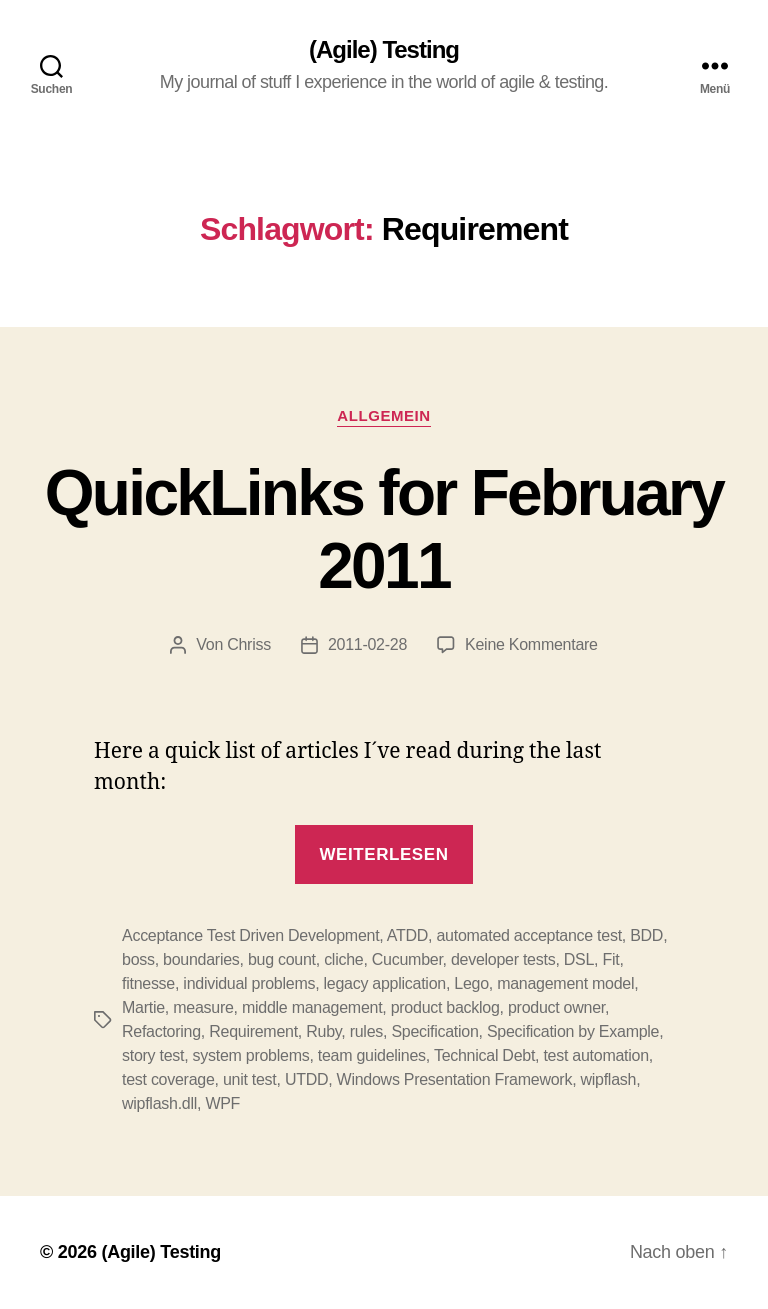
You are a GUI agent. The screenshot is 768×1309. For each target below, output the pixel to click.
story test (153, 1055)
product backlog (445, 1007)
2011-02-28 (367, 644)
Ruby (323, 1031)
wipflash (609, 1079)
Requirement (253, 1031)
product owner (556, 1007)
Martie (143, 1007)
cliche (343, 959)
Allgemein (383, 415)
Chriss (249, 644)
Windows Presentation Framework (455, 1079)
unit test (250, 1079)
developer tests (503, 959)
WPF (222, 1103)
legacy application (385, 983)
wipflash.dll (159, 1103)
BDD (646, 935)
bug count (282, 959)
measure (203, 1007)
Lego (471, 983)
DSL (579, 959)
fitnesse (148, 983)
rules (366, 1031)
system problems (251, 1055)
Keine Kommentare (531, 644)
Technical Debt (484, 1055)
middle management (312, 1007)
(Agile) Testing (384, 50)
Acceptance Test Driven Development (250, 935)
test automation (595, 1055)
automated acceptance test (528, 935)
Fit (610, 959)
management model (565, 983)
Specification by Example (573, 1031)
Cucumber (407, 959)
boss (138, 959)
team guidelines (372, 1055)
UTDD (306, 1079)
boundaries (201, 959)
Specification (434, 1031)
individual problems (249, 983)
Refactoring (161, 1031)
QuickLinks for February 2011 (384, 529)
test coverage (168, 1079)
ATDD (407, 935)
